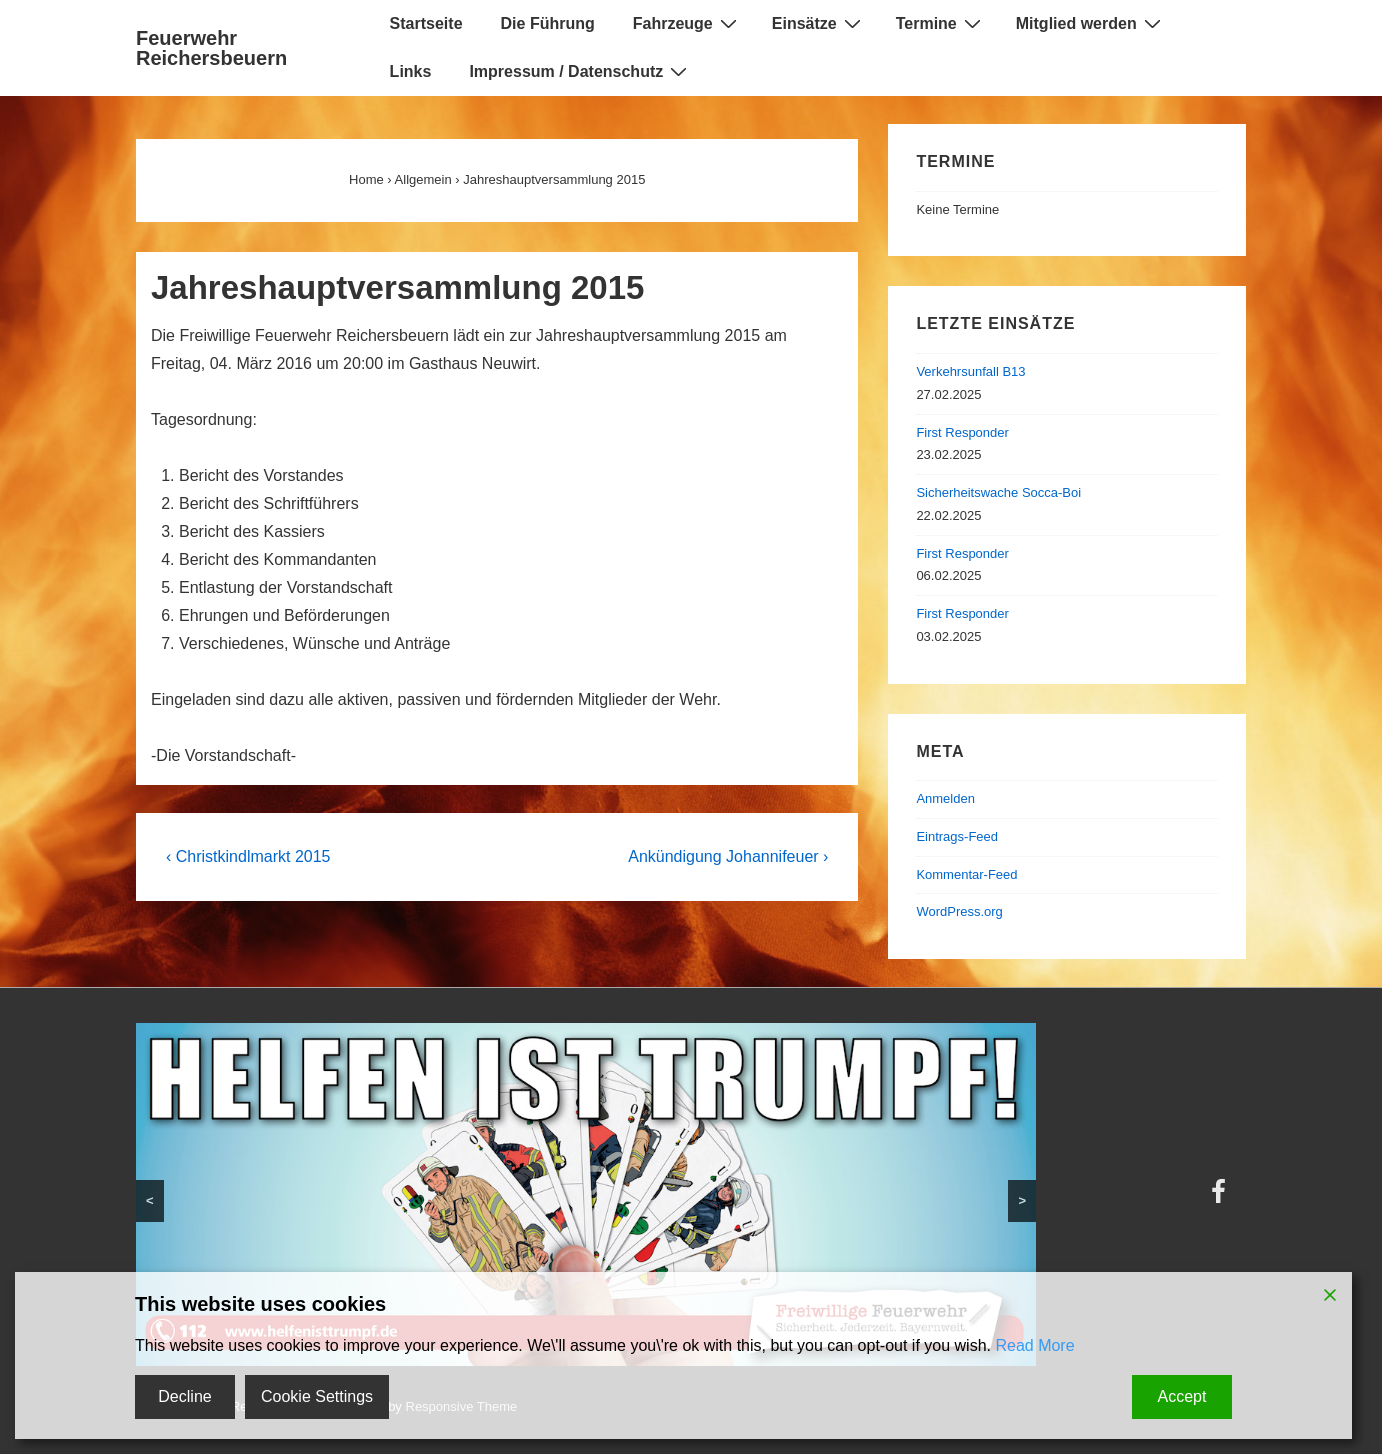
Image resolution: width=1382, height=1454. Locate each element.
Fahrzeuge (687, 23)
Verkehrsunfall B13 (970, 371)
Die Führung (548, 23)
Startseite (426, 23)
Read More (1034, 1345)
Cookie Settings (317, 1396)
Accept (1182, 1396)
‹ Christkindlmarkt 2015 (248, 856)
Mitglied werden (1091, 23)
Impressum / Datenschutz (580, 71)
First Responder (962, 432)
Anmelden (945, 798)
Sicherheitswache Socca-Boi (998, 492)
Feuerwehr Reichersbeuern (211, 48)
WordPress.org (959, 911)
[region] (586, 1194)
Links (411, 71)
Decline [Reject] (184, 1396)
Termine (941, 23)
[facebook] (1221, 1198)
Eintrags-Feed (957, 836)
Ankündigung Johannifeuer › (728, 856)
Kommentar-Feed (966, 874)
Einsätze (819, 23)
